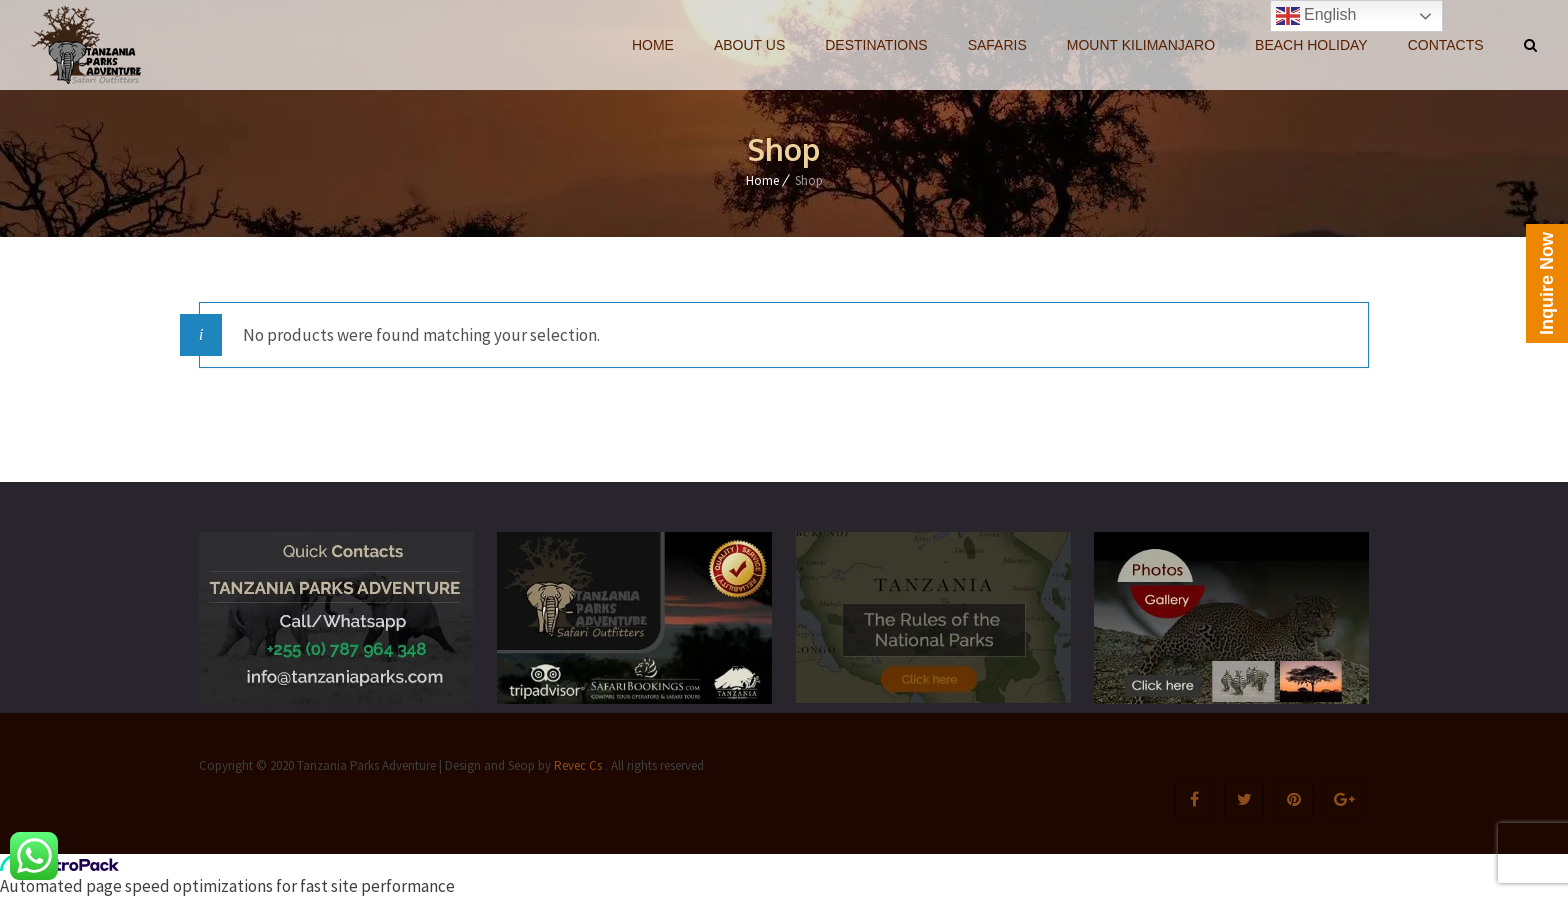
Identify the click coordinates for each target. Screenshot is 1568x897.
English (1316, 16)
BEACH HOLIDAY (1311, 45)
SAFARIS (997, 45)
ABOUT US (749, 45)
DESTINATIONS (876, 45)
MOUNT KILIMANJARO (1141, 45)
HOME (653, 45)
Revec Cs (576, 765)
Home (762, 180)
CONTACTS (1446, 45)
